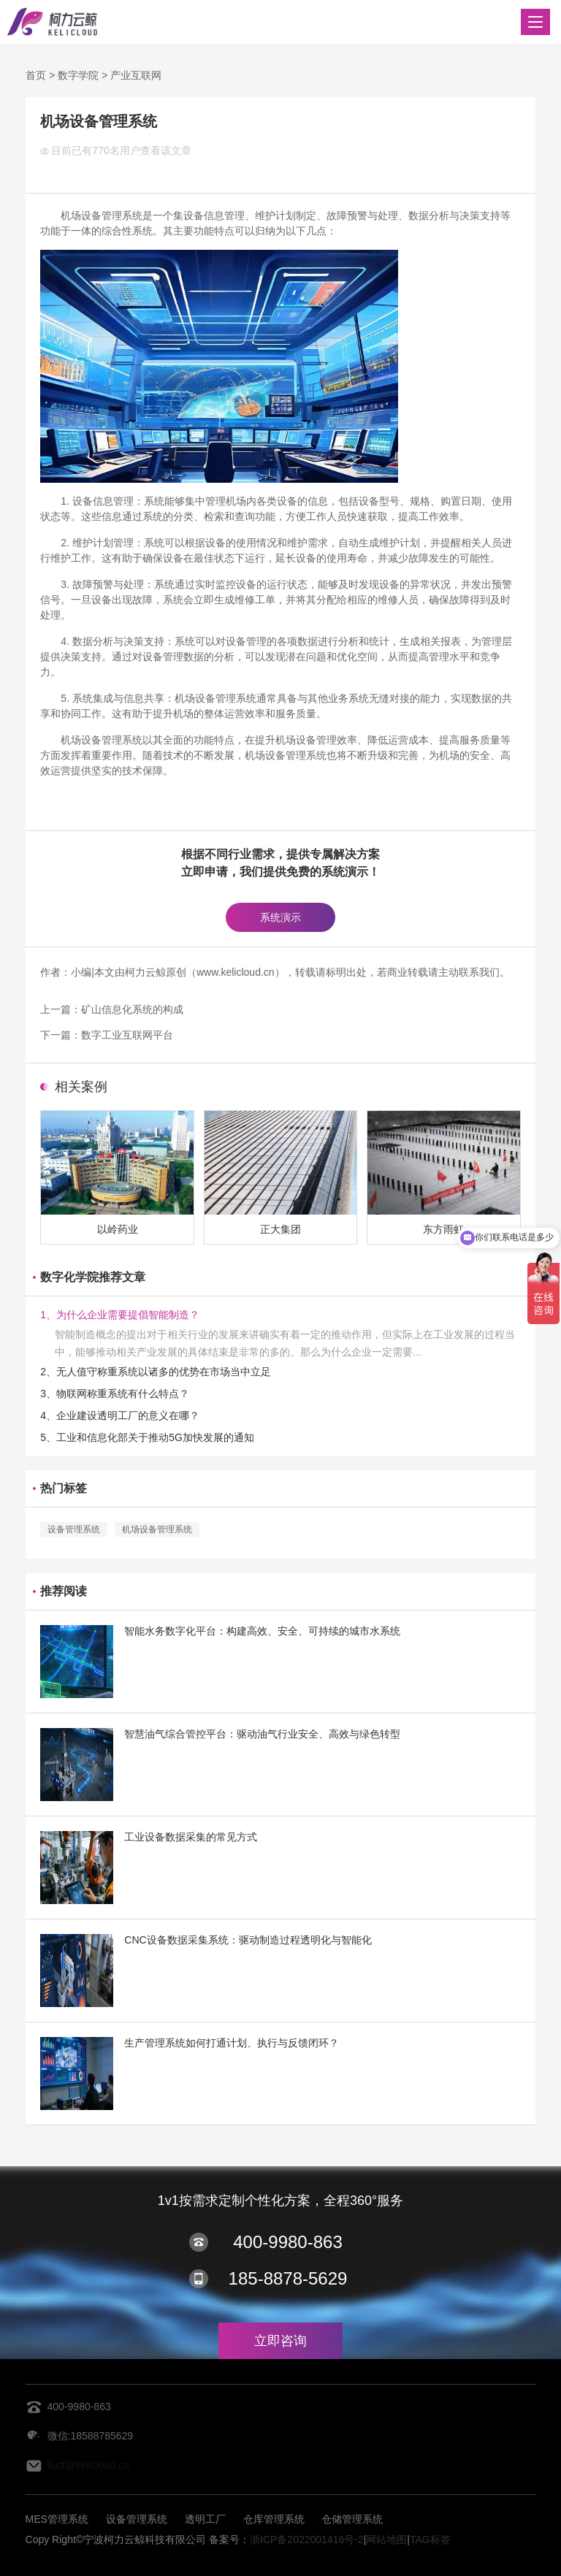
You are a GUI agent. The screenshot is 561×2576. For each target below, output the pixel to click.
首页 (36, 75)
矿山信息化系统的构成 (132, 1009)
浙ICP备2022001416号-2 (307, 2539)
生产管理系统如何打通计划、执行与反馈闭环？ (231, 2043)
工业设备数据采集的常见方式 (190, 1837)
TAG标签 (430, 2539)
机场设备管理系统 (157, 1529)
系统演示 (280, 917)
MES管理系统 (57, 2519)
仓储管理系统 (352, 2519)
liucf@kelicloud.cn (88, 2465)
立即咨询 (280, 2341)
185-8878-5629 (288, 2278)
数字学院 (78, 75)
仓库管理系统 (274, 2519)
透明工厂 (205, 2519)
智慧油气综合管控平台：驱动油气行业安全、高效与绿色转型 (262, 1734)
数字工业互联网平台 (127, 1035)
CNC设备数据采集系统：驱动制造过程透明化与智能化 (247, 1940)
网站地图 (386, 2539)
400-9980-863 (287, 2242)
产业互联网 (135, 75)
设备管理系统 (73, 1529)
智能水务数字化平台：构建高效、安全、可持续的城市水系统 (262, 1631)
